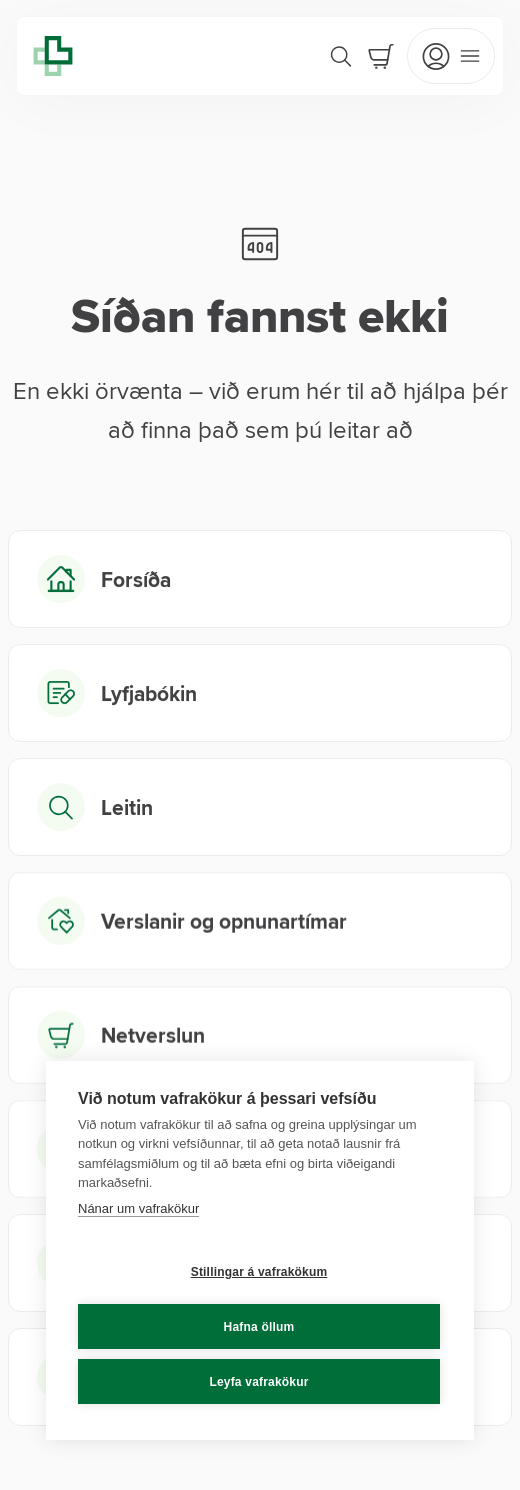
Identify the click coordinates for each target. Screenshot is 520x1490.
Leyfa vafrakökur (258, 1382)
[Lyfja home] (53, 56)
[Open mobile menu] (451, 56)
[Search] (341, 56)
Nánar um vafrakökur (138, 1208)
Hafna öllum (259, 1327)
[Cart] (381, 56)
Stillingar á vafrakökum (259, 1272)
